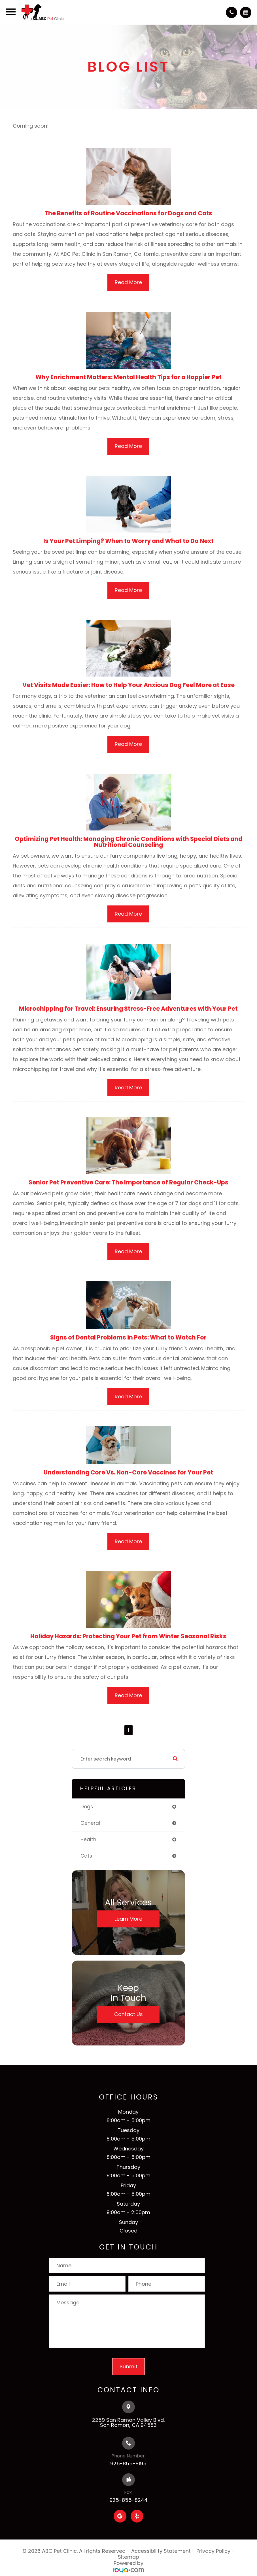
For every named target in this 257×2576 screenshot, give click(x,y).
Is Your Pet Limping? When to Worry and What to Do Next (128, 541)
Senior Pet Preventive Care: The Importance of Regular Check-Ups (128, 1182)
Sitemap (128, 2556)
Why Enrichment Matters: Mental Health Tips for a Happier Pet (128, 377)
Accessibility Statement (161, 2550)
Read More (128, 282)
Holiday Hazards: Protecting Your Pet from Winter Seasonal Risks (128, 1636)
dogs (86, 1806)
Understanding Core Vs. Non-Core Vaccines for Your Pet (128, 1472)
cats (86, 1855)
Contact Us (128, 2014)
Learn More (128, 1918)
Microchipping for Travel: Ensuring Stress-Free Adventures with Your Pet (128, 1008)
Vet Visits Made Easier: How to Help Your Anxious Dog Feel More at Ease (128, 685)
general (90, 1823)
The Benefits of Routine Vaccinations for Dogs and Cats (128, 213)
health (88, 1839)
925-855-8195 (128, 2463)
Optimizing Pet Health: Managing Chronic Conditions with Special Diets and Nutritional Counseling (128, 842)
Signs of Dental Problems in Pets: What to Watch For (128, 1337)
